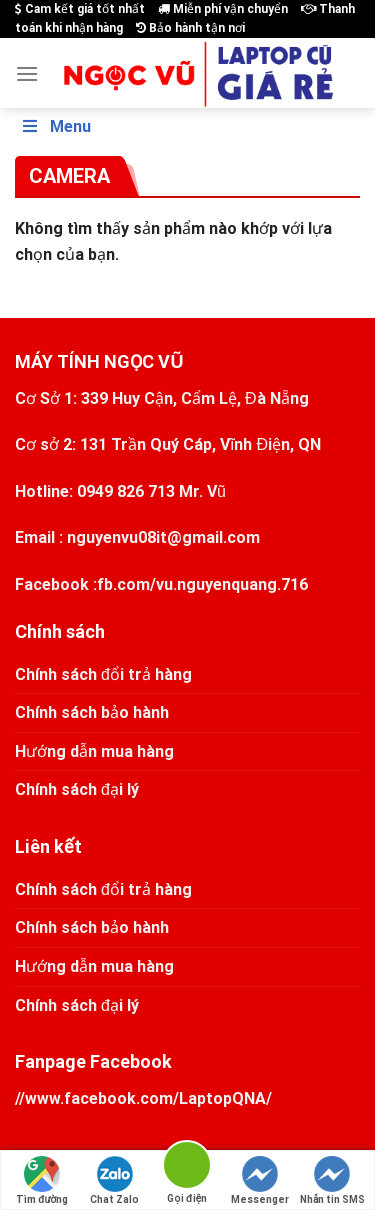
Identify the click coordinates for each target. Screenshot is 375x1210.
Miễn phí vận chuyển (223, 9)
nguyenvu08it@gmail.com (163, 537)
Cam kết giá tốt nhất (80, 9)
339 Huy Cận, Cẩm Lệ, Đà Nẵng (195, 398)
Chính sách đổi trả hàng (103, 674)
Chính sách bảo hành (92, 712)
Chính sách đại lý (77, 789)
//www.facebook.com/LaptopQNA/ (143, 1098)
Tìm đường (42, 1180)
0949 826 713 (126, 491)
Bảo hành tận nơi (190, 28)
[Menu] (27, 73)
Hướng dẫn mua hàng (94, 751)
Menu (55, 126)
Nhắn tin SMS (332, 1180)
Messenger (260, 1180)
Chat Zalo (114, 1180)
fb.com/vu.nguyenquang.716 (202, 584)
